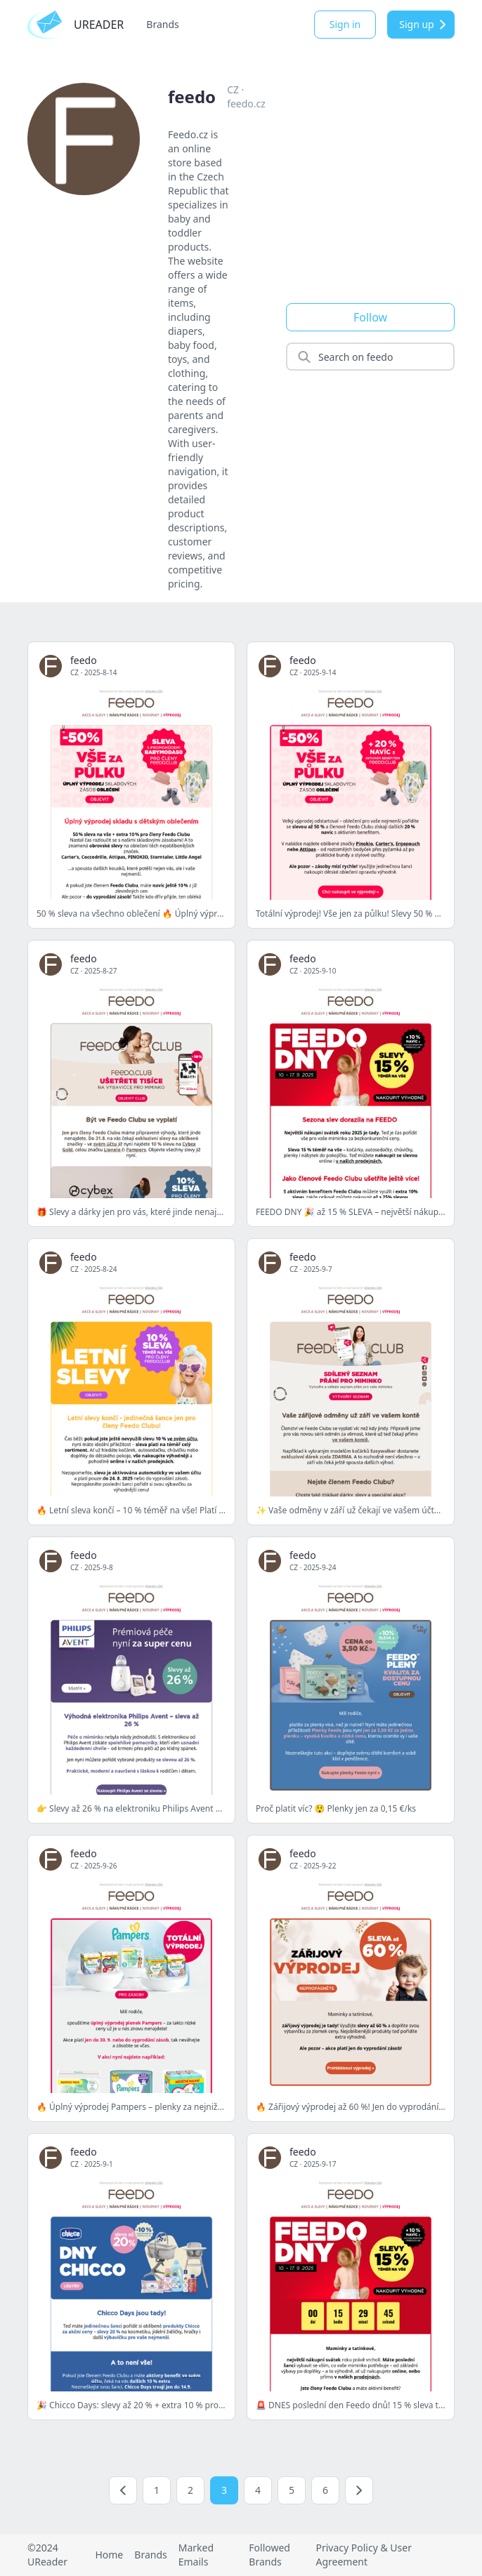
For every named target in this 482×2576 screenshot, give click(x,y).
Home (109, 2554)
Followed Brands (269, 2554)
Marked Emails (196, 2554)
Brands (162, 24)
